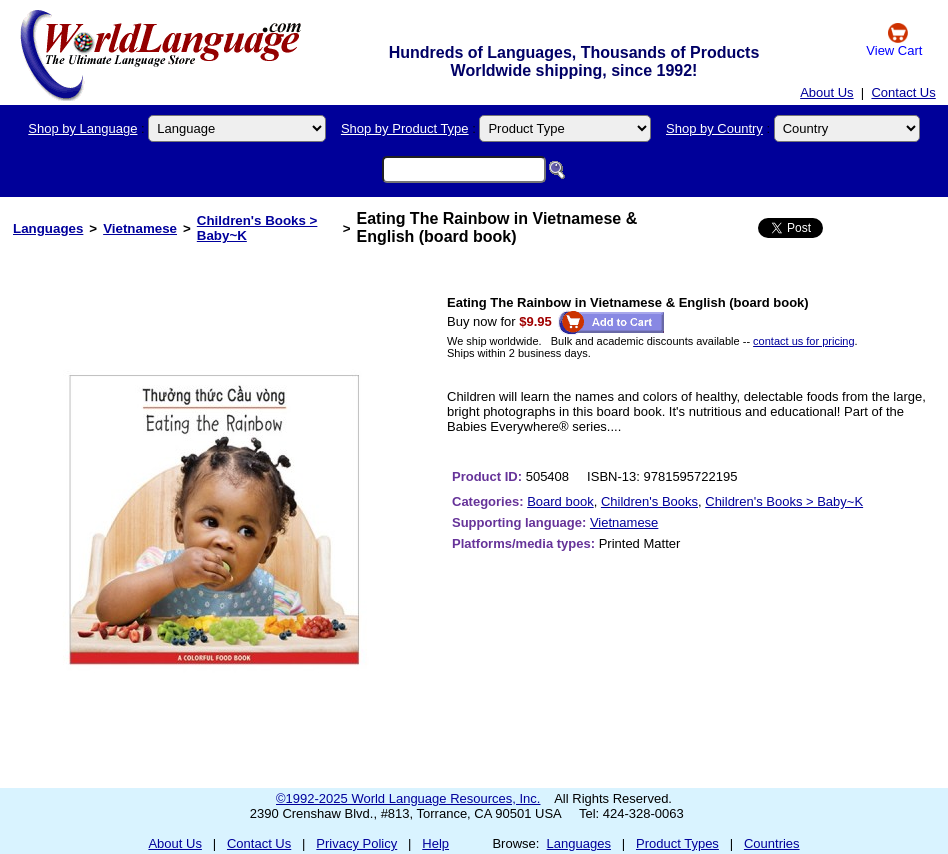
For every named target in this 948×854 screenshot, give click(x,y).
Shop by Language (82, 128)
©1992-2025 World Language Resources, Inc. (408, 798)
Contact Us (903, 92)
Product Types (677, 843)
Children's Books (649, 501)
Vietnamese (140, 228)
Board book (560, 501)
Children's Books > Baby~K (784, 501)
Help (435, 843)
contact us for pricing (804, 341)
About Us (826, 92)
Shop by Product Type (405, 128)
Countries (772, 843)
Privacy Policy (356, 843)
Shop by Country (714, 128)
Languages (48, 228)
